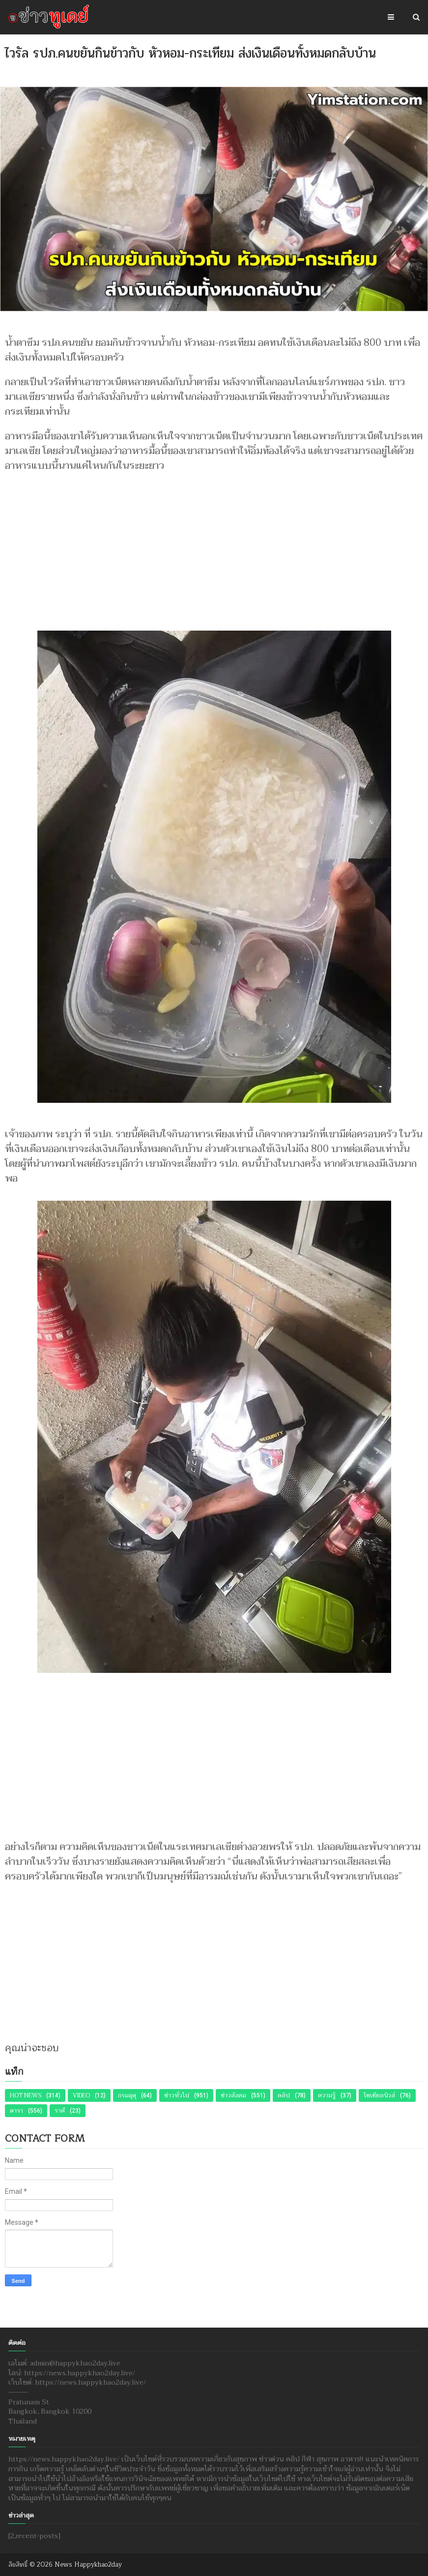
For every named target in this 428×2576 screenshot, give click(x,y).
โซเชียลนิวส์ (379, 2095)
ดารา (16, 2111)
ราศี (60, 2111)
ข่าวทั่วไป (176, 2095)
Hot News (25, 2095)
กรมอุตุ (127, 2095)
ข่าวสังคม (233, 2095)
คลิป (284, 2095)
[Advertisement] (214, 547)
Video (81, 2095)
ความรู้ (327, 2095)
